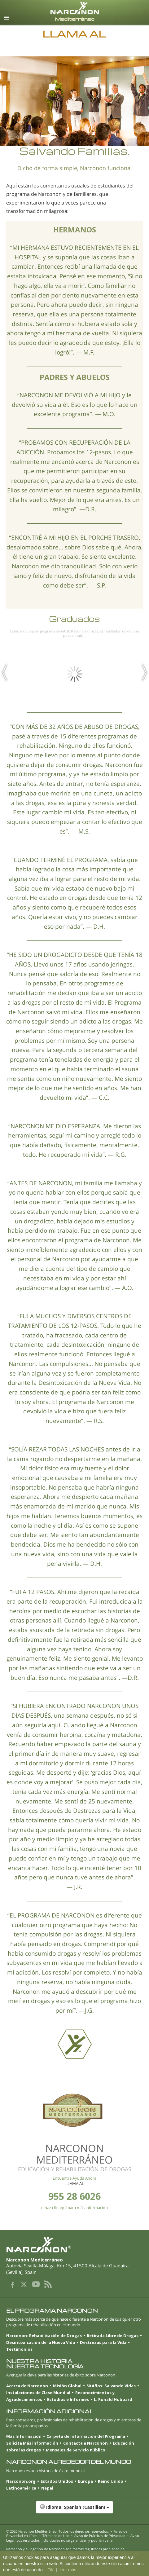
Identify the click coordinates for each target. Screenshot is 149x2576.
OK (50, 2569)
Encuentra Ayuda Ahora (74, 2178)
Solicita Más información (32, 2443)
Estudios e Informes (68, 2399)
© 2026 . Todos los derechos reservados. (57, 2531)
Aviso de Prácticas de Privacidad (99, 2535)
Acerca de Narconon (27, 2386)
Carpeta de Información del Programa (85, 2436)
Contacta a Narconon (85, 2443)
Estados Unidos (57, 2481)
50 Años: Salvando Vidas (111, 2386)
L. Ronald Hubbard (113, 2399)
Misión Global (67, 2386)
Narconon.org (21, 2481)
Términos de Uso (55, 2535)
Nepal (47, 2488)
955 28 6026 (74, 2196)
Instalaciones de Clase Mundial (38, 2392)
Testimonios (19, 2349)
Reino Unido (110, 2481)
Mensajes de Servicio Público (75, 2450)
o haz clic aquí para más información (74, 2207)
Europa (85, 2481)
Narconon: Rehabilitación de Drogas (44, 2335)
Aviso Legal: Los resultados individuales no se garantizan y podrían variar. (72, 2537)
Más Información (24, 2436)
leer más (68, 2569)
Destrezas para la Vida (103, 2342)
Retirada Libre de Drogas (112, 2335)
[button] (74, 2510)
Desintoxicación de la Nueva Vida (40, 2342)
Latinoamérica (21, 2488)
